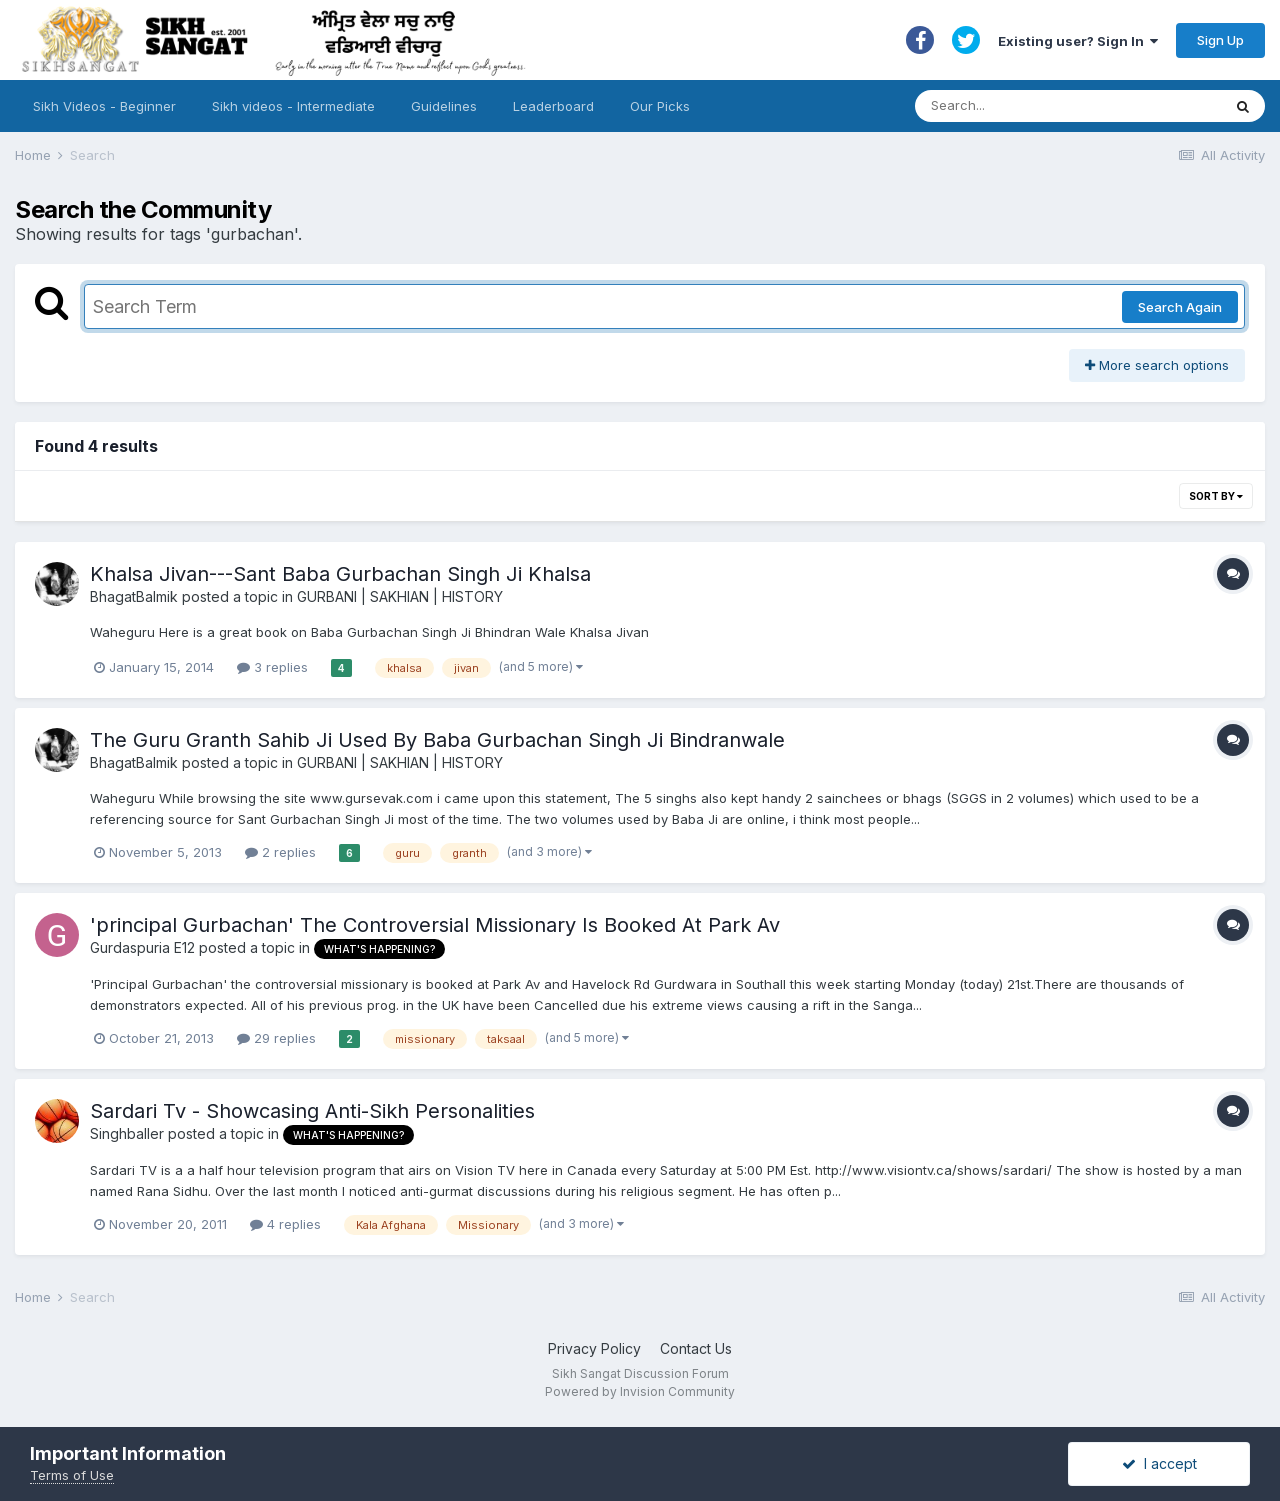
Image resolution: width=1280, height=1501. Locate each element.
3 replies (272, 667)
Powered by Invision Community (640, 1391)
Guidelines (444, 106)
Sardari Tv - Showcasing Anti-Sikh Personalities (312, 1111)
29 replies (276, 1038)
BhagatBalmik (134, 596)
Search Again (1180, 307)
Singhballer (127, 1133)
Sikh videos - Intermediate (293, 106)
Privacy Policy (594, 1348)
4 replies (285, 1224)
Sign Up (1220, 40)
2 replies (280, 852)
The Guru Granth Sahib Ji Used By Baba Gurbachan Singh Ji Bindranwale (437, 740)
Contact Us (696, 1348)
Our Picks (660, 106)
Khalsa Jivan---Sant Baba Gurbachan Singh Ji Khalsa (340, 574)
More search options (1157, 365)
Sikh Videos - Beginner (104, 106)
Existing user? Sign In (1078, 41)
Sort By (1216, 496)
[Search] (1048, 106)
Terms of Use (72, 1475)
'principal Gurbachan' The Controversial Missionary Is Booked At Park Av (435, 925)
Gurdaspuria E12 (142, 947)
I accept (1159, 1463)
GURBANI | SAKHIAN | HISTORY (400, 596)
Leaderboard (553, 106)
